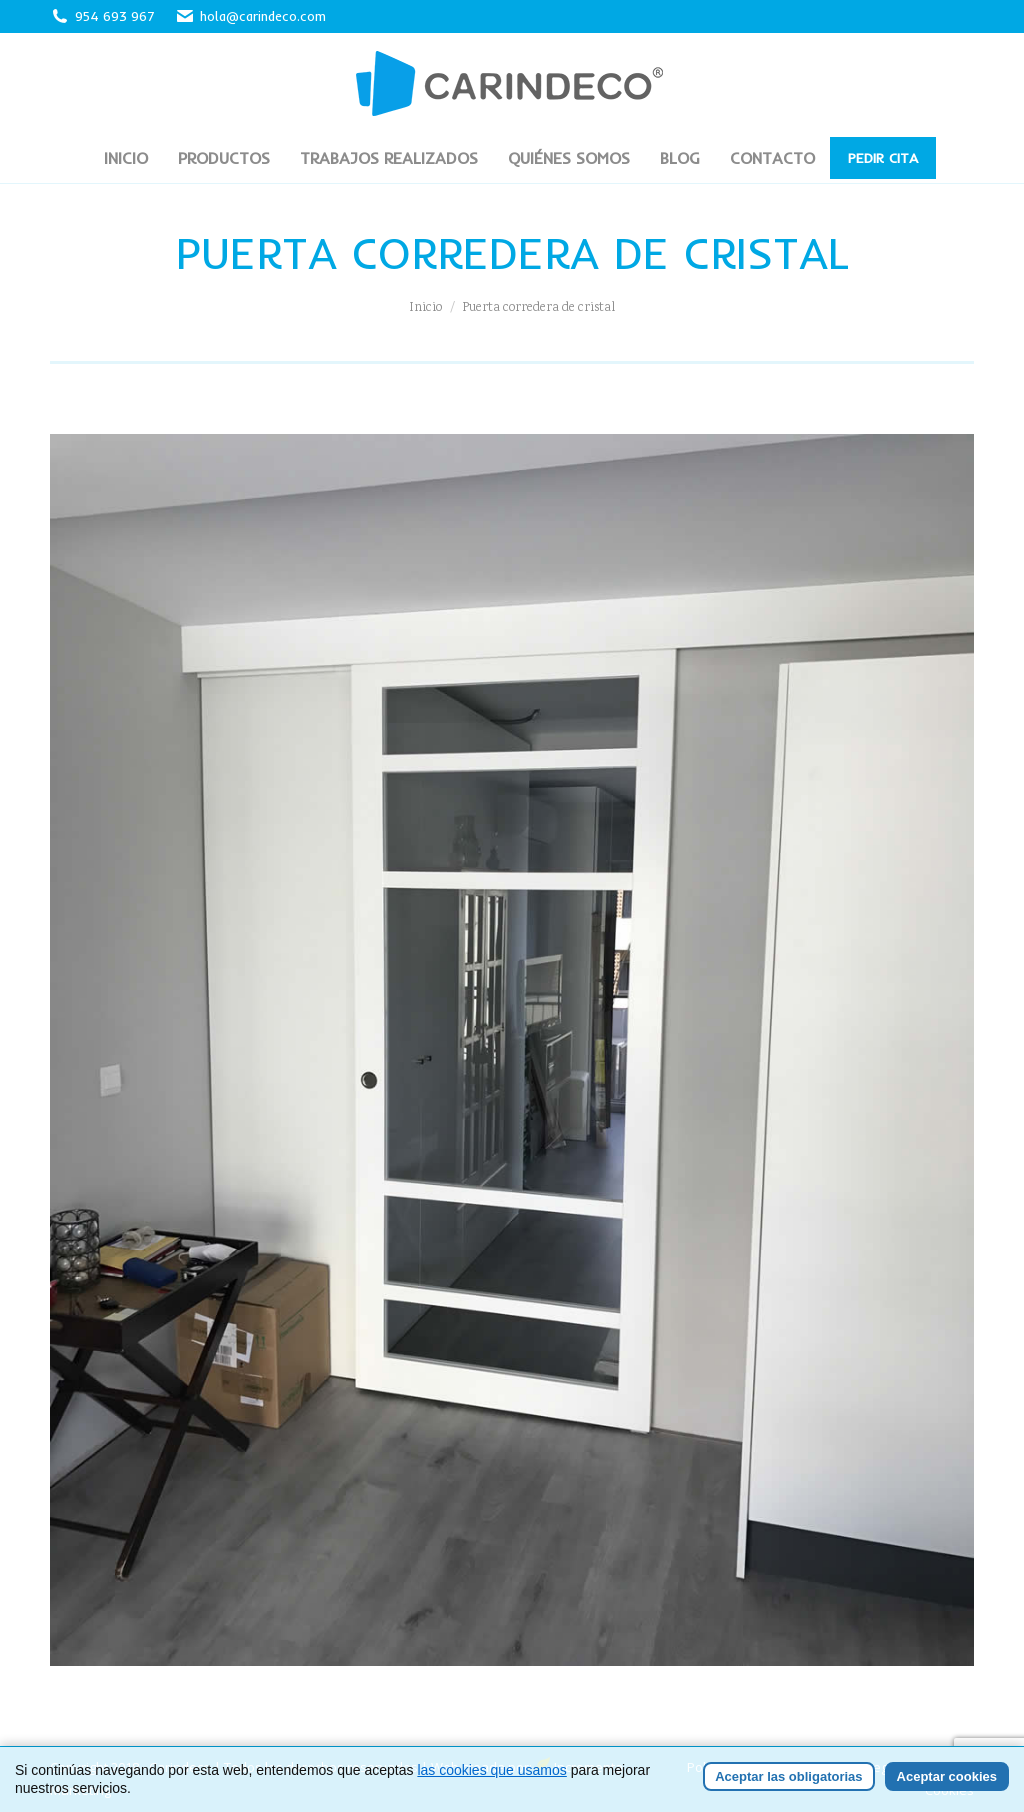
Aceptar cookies (947, 1776)
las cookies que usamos (491, 1770)
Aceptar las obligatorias (788, 1776)
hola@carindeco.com (250, 16)
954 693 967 (115, 16)
